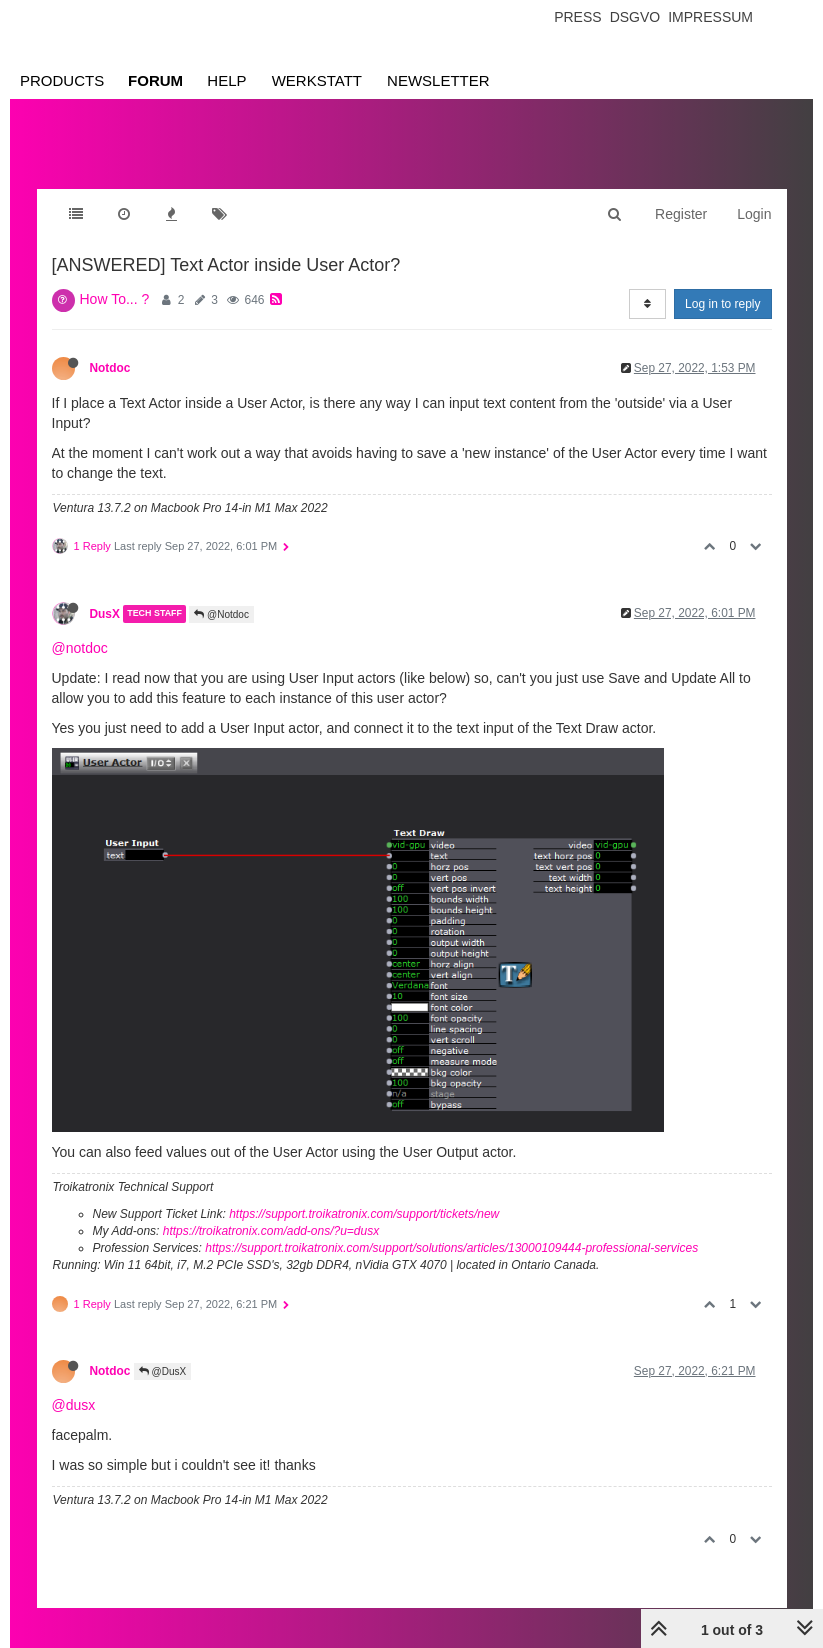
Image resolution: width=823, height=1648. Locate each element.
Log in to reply (722, 304)
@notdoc (80, 648)
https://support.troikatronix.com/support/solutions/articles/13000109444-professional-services (451, 1248)
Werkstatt (317, 80)
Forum (155, 80)
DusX (105, 614)
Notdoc (110, 368)
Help (226, 80)
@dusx (74, 1405)
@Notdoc (221, 614)
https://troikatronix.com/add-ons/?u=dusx (271, 1231)
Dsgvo (635, 17)
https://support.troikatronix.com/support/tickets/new (364, 1214)
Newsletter (438, 80)
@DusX (162, 1371)
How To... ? (115, 299)
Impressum (710, 17)
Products (62, 80)
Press (577, 17)
